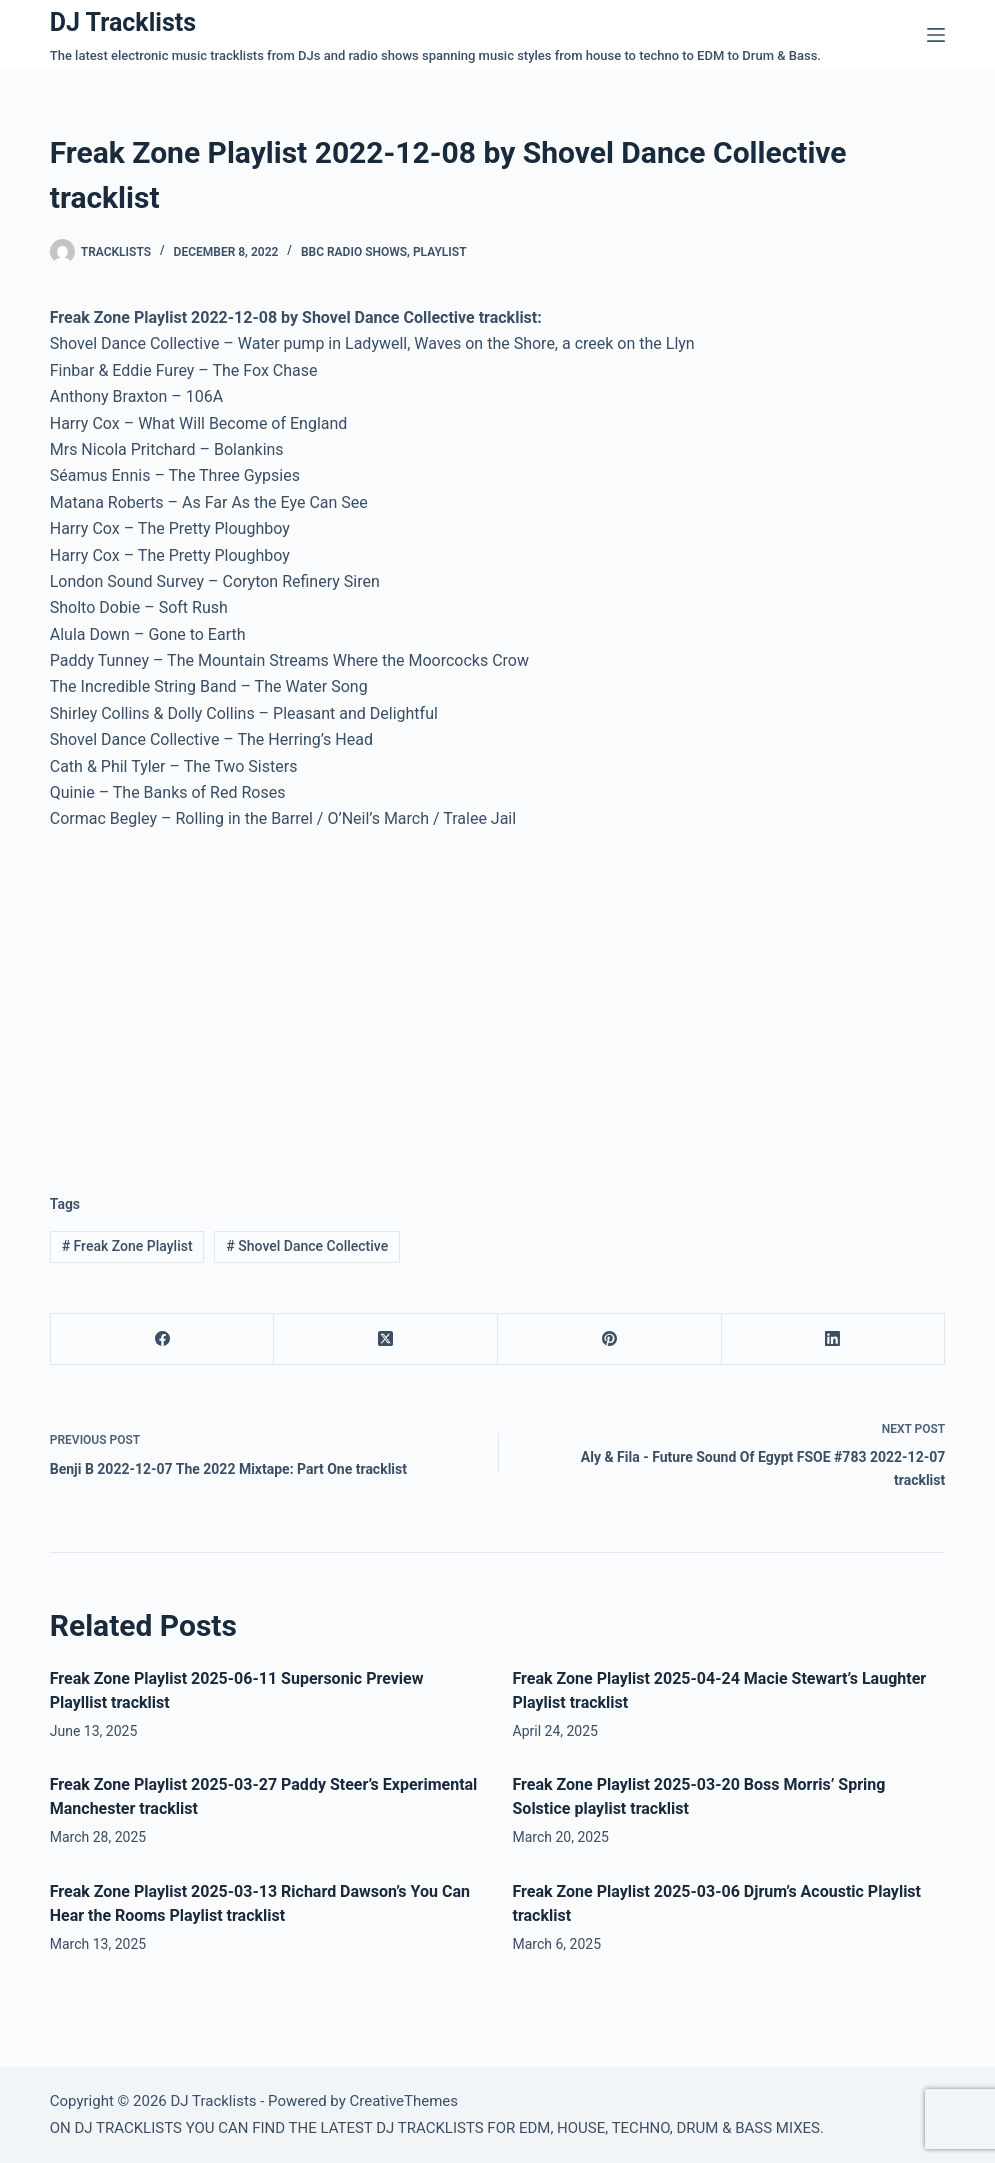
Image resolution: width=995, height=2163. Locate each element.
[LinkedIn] (834, 1339)
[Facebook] (163, 1339)
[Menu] (936, 35)
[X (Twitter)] (386, 1339)
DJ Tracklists (123, 22)
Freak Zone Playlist (127, 1246)
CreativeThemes (404, 2101)
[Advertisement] (218, 997)
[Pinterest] (610, 1339)
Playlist (440, 252)
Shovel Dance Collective (307, 1246)
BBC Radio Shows (354, 252)
